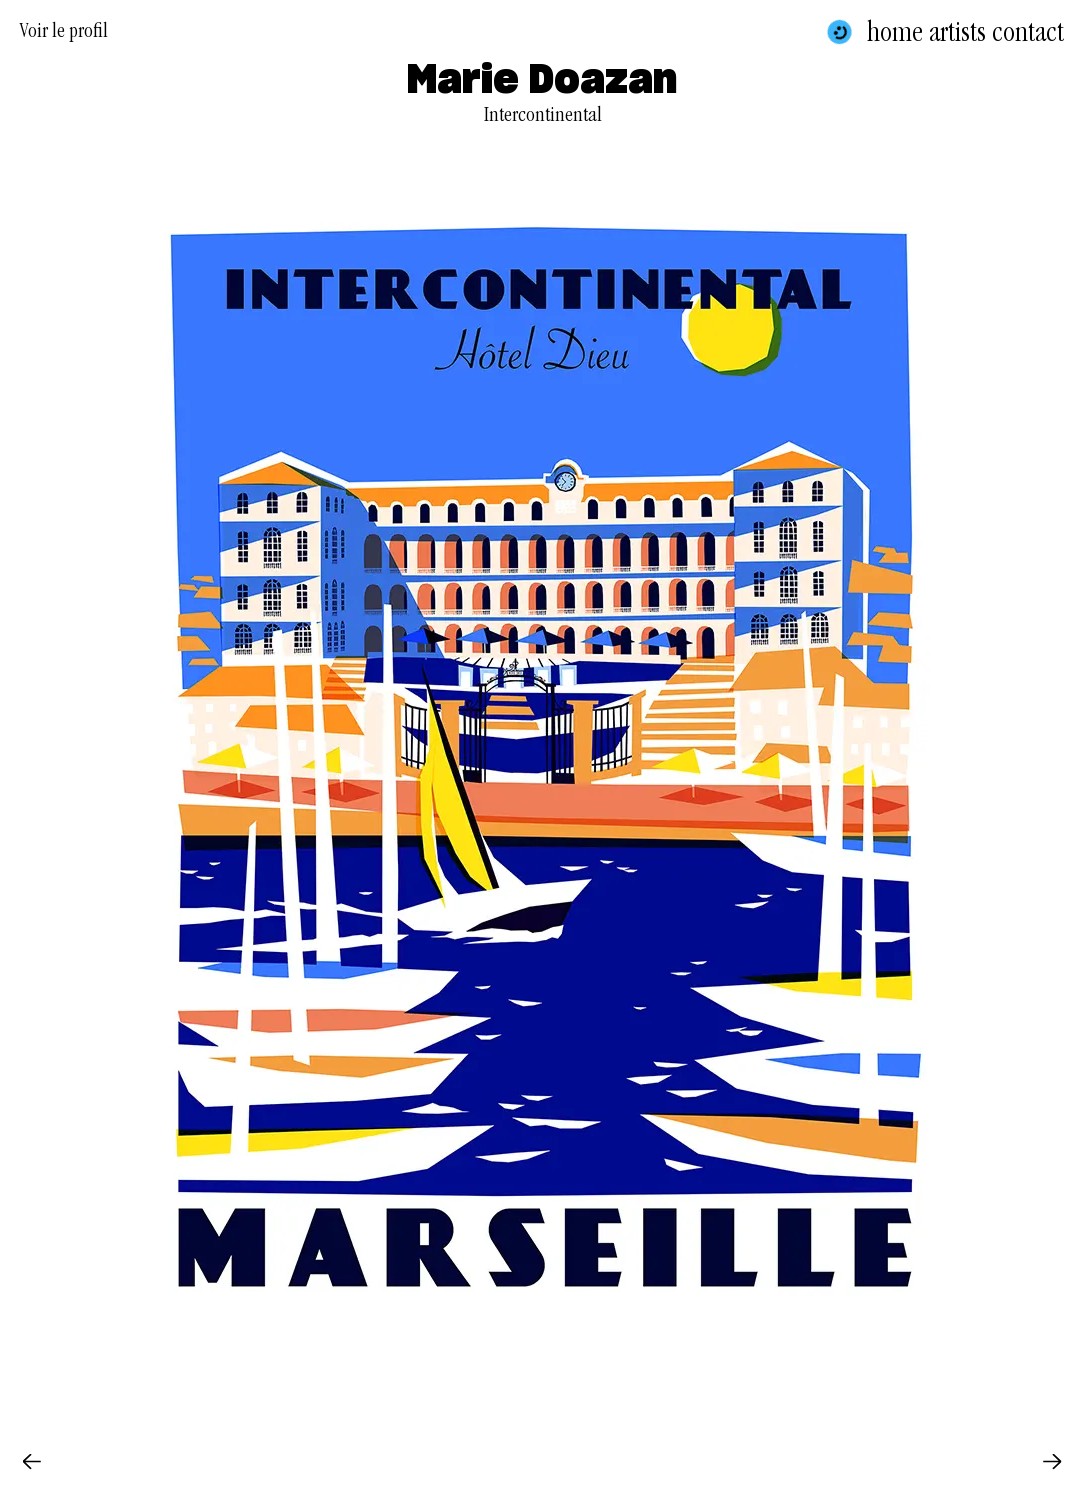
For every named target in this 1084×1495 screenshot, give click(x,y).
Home (895, 32)
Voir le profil (64, 34)
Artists (957, 32)
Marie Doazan (542, 81)
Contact (1028, 32)
